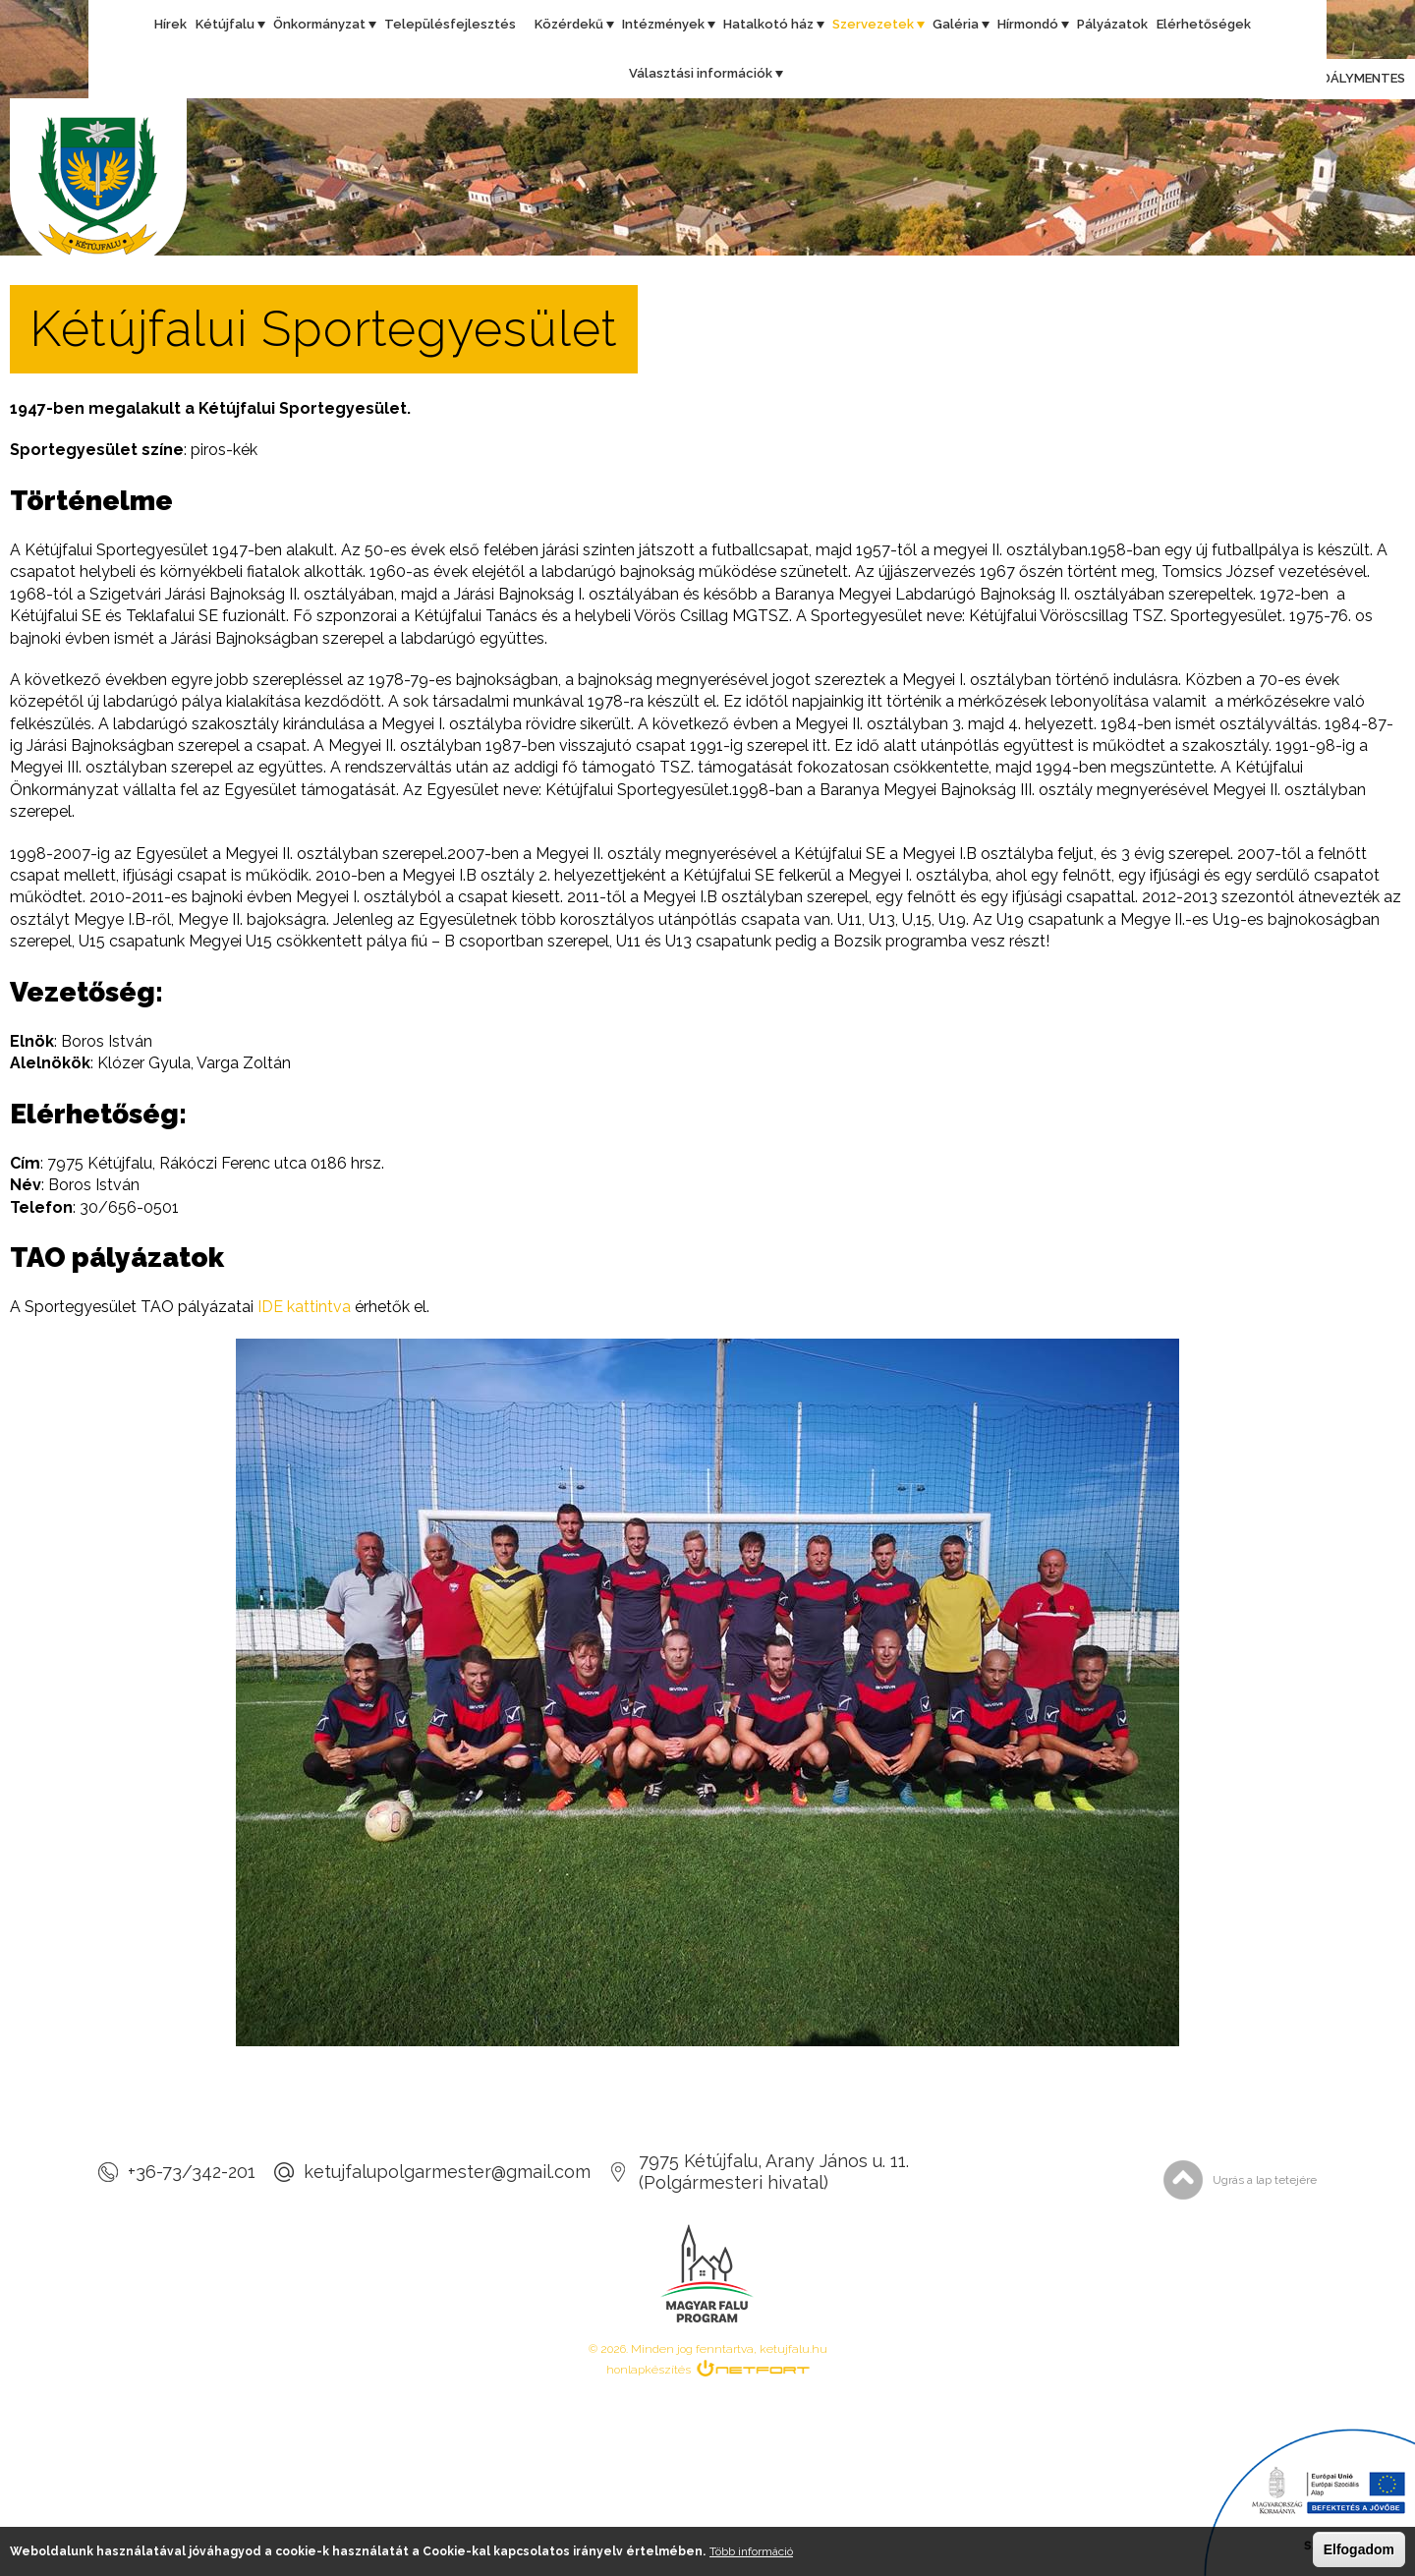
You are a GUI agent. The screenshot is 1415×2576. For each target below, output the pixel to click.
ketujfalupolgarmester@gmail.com (447, 2171)
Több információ (751, 2551)
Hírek (170, 24)
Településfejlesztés (450, 24)
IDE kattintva (304, 1306)
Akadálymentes (1332, 79)
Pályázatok (1112, 24)
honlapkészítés (648, 2369)
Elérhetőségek (1204, 24)
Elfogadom (1359, 2549)
